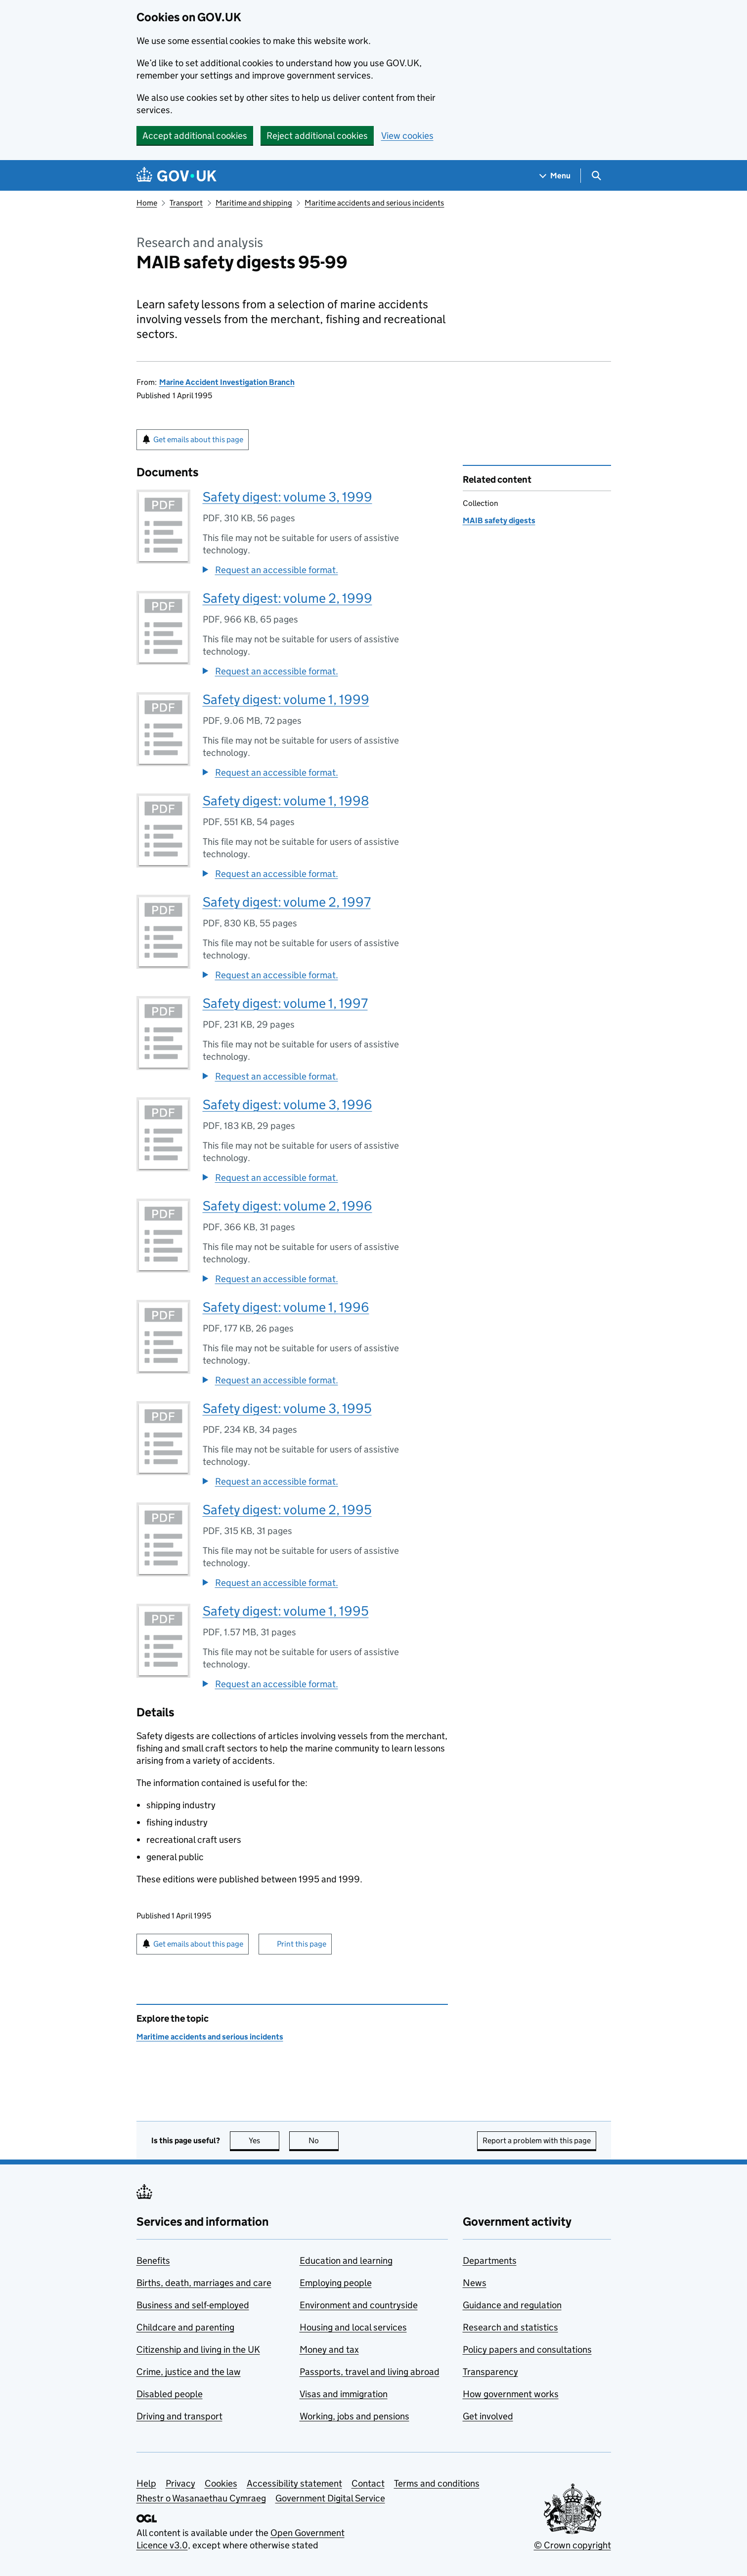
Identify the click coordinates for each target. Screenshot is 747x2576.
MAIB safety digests (499, 520)
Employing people (336, 2282)
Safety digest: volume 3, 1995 (287, 1408)
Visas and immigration (344, 2394)
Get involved (488, 2416)
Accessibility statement (294, 2483)
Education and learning (346, 2260)
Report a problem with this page (537, 2140)
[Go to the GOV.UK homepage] (176, 175)
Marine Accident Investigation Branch (227, 382)
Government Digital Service (330, 2498)
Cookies (221, 2483)
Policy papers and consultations (527, 2349)
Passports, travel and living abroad (369, 2371)
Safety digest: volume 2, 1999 (287, 598)
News (474, 2282)
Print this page (301, 1944)
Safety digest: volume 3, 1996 (287, 1104)
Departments (490, 2260)
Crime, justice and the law (188, 2371)
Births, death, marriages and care (203, 2282)
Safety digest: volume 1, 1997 (285, 1003)
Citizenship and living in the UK (198, 2349)
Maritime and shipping (254, 203)
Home (146, 203)
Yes (264, 2140)
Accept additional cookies (194, 135)
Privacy (180, 2483)
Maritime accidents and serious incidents (374, 203)
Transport (186, 203)
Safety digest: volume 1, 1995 (286, 1611)
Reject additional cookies (317, 135)
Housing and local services (353, 2327)
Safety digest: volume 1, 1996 (286, 1307)
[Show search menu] (596, 176)
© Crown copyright (572, 2545)
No (323, 2140)
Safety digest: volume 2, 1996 (287, 1206)
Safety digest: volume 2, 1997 (287, 902)
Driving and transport (179, 2416)
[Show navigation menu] (555, 176)
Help (146, 2483)
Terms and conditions (437, 2483)
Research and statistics (510, 2327)
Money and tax (329, 2349)
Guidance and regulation (512, 2305)
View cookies (407, 135)
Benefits (153, 2260)
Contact (368, 2483)
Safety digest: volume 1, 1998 (286, 800)
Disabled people (169, 2394)
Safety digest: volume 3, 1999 (287, 497)
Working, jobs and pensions (354, 2416)
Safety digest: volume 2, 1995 (287, 1509)
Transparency (490, 2371)
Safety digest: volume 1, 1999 (286, 699)
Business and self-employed (192, 2305)
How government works (511, 2394)
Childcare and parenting (185, 2327)
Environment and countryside (359, 2305)
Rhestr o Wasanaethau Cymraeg (201, 2498)
